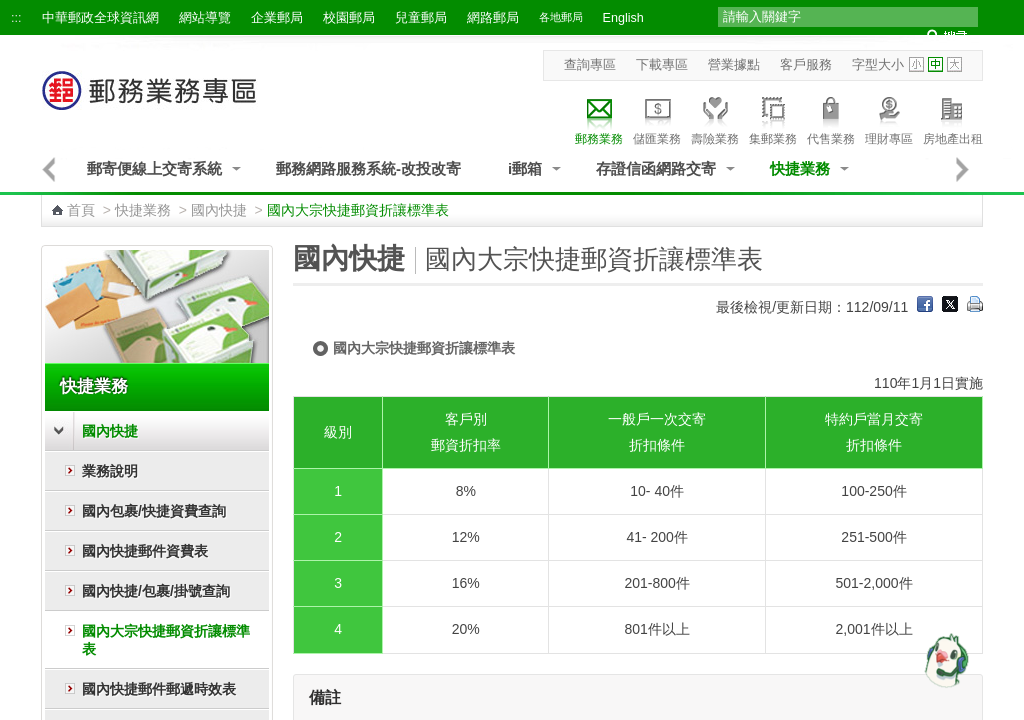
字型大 (954, 64)
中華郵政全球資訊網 (100, 18)
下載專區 (662, 65)
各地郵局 (561, 17)
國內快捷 (219, 210)
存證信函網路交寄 (656, 168)
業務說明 (110, 471)
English (623, 18)
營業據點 (734, 65)
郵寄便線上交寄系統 (154, 168)
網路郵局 (493, 18)
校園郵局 (349, 18)
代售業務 (831, 118)
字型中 (935, 64)
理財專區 (889, 118)
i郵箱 (525, 168)
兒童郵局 (421, 18)
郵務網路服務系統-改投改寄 (368, 168)
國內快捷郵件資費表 (145, 551)
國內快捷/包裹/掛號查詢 (156, 591)
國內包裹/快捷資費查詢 (154, 511)
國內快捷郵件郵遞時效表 (159, 689)
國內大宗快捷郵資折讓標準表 (166, 640)
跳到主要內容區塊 (10, 10)
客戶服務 (806, 65)
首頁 (81, 210)
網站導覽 (205, 18)
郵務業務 (599, 118)
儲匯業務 (657, 118)
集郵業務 (773, 118)
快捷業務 (800, 168)
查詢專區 (590, 65)
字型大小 (878, 65)
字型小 (916, 64)
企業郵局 (277, 18)
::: (16, 18)
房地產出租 (953, 118)
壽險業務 (715, 118)
